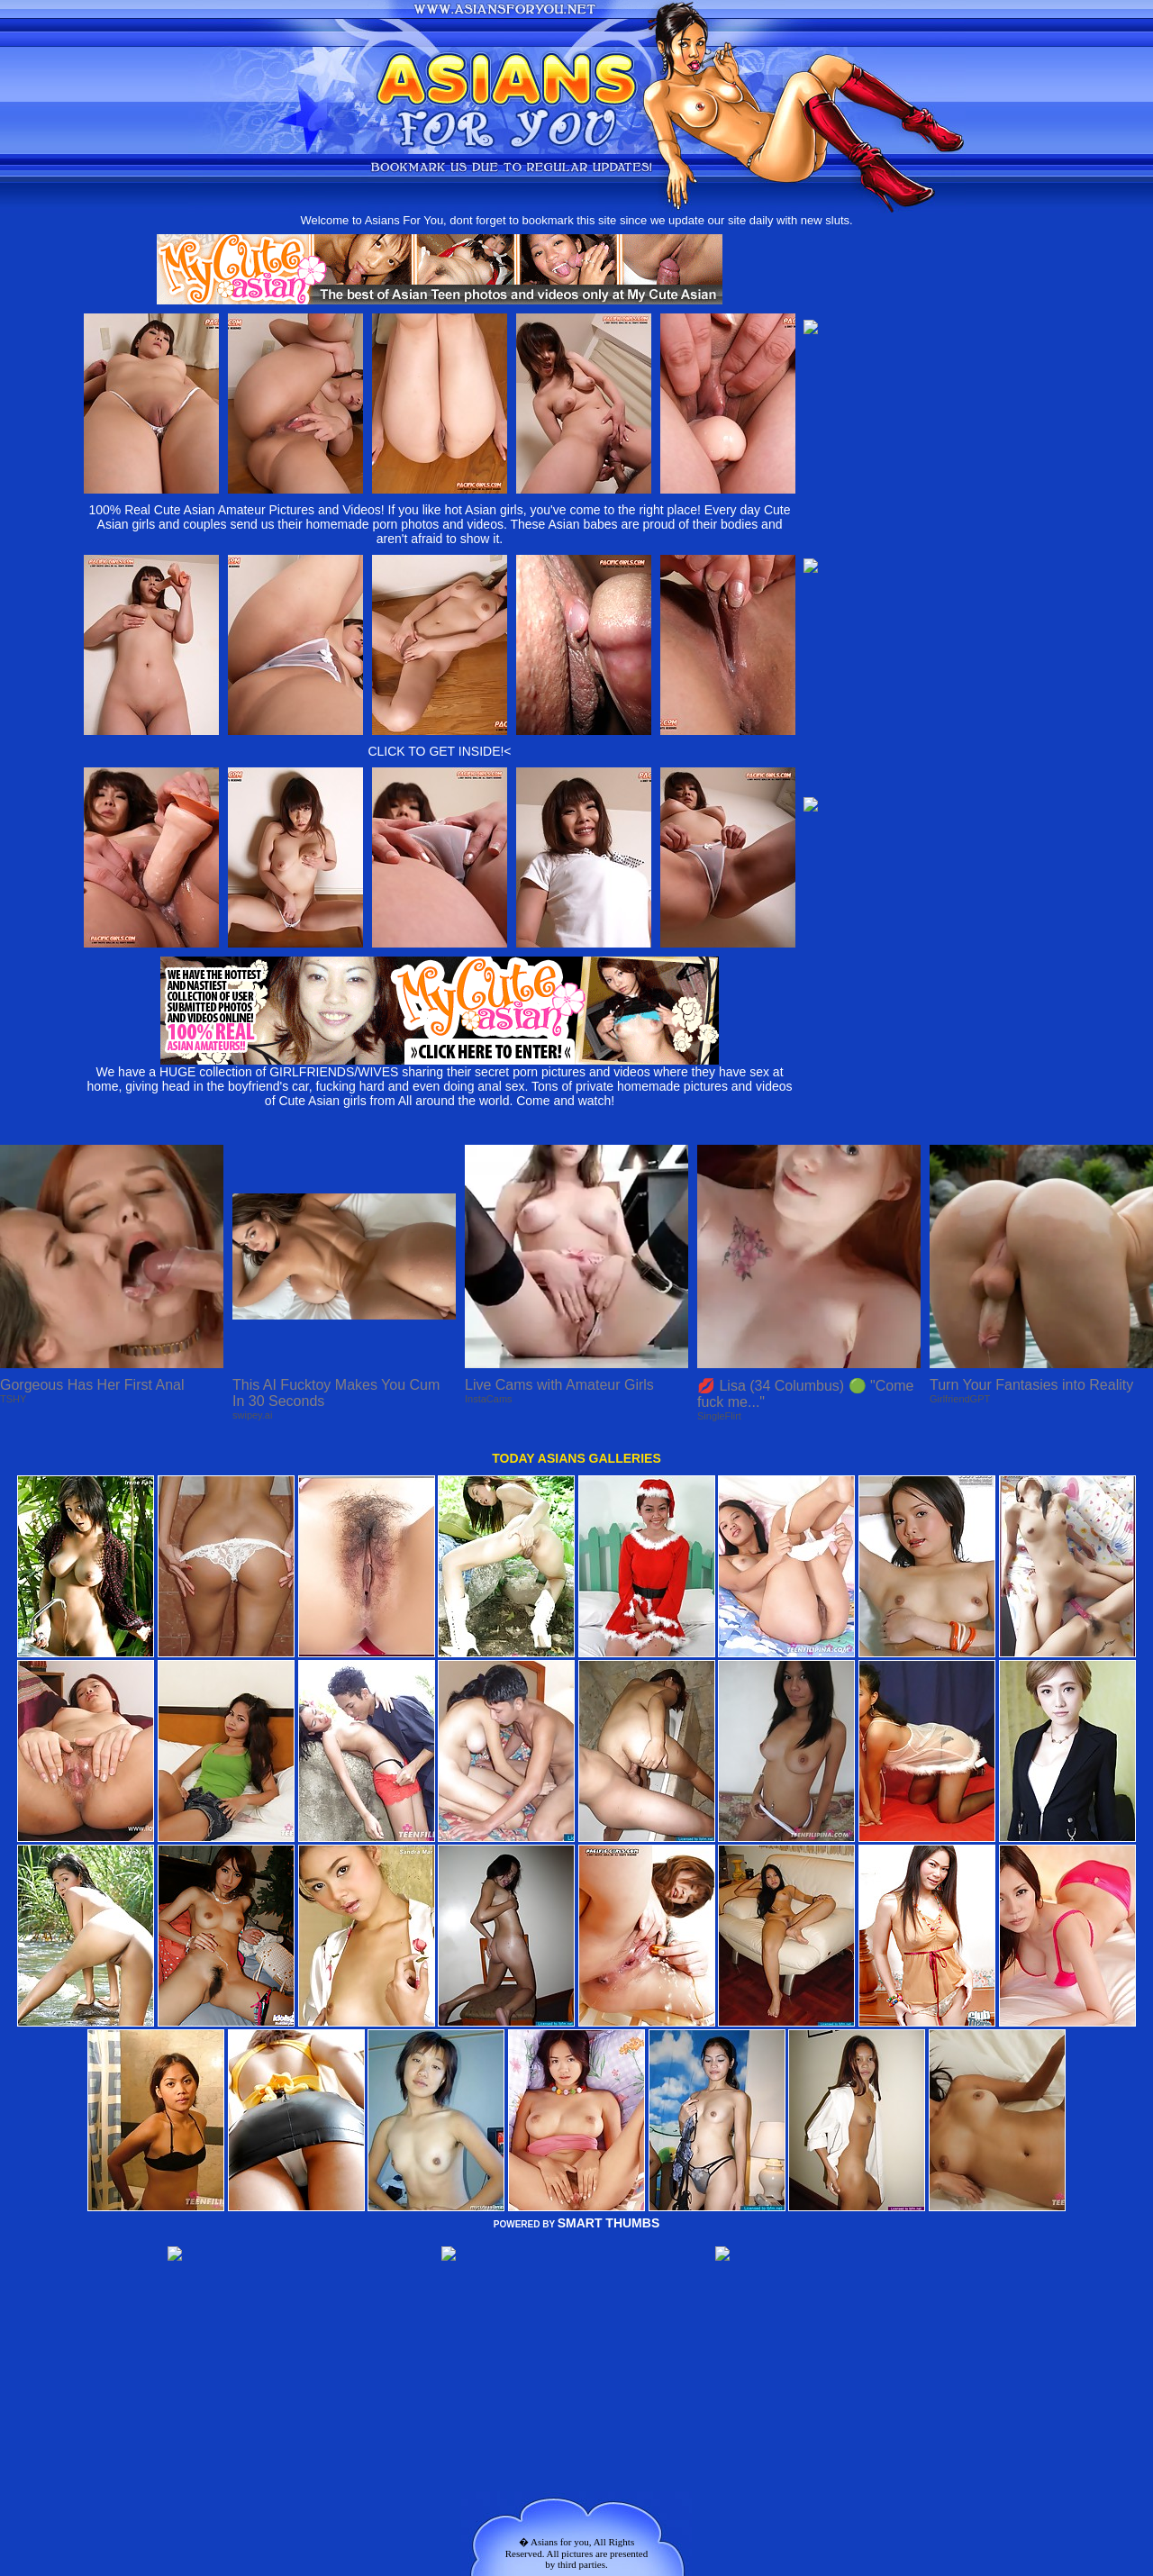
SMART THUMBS (609, 2223)
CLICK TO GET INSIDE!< (439, 751)
